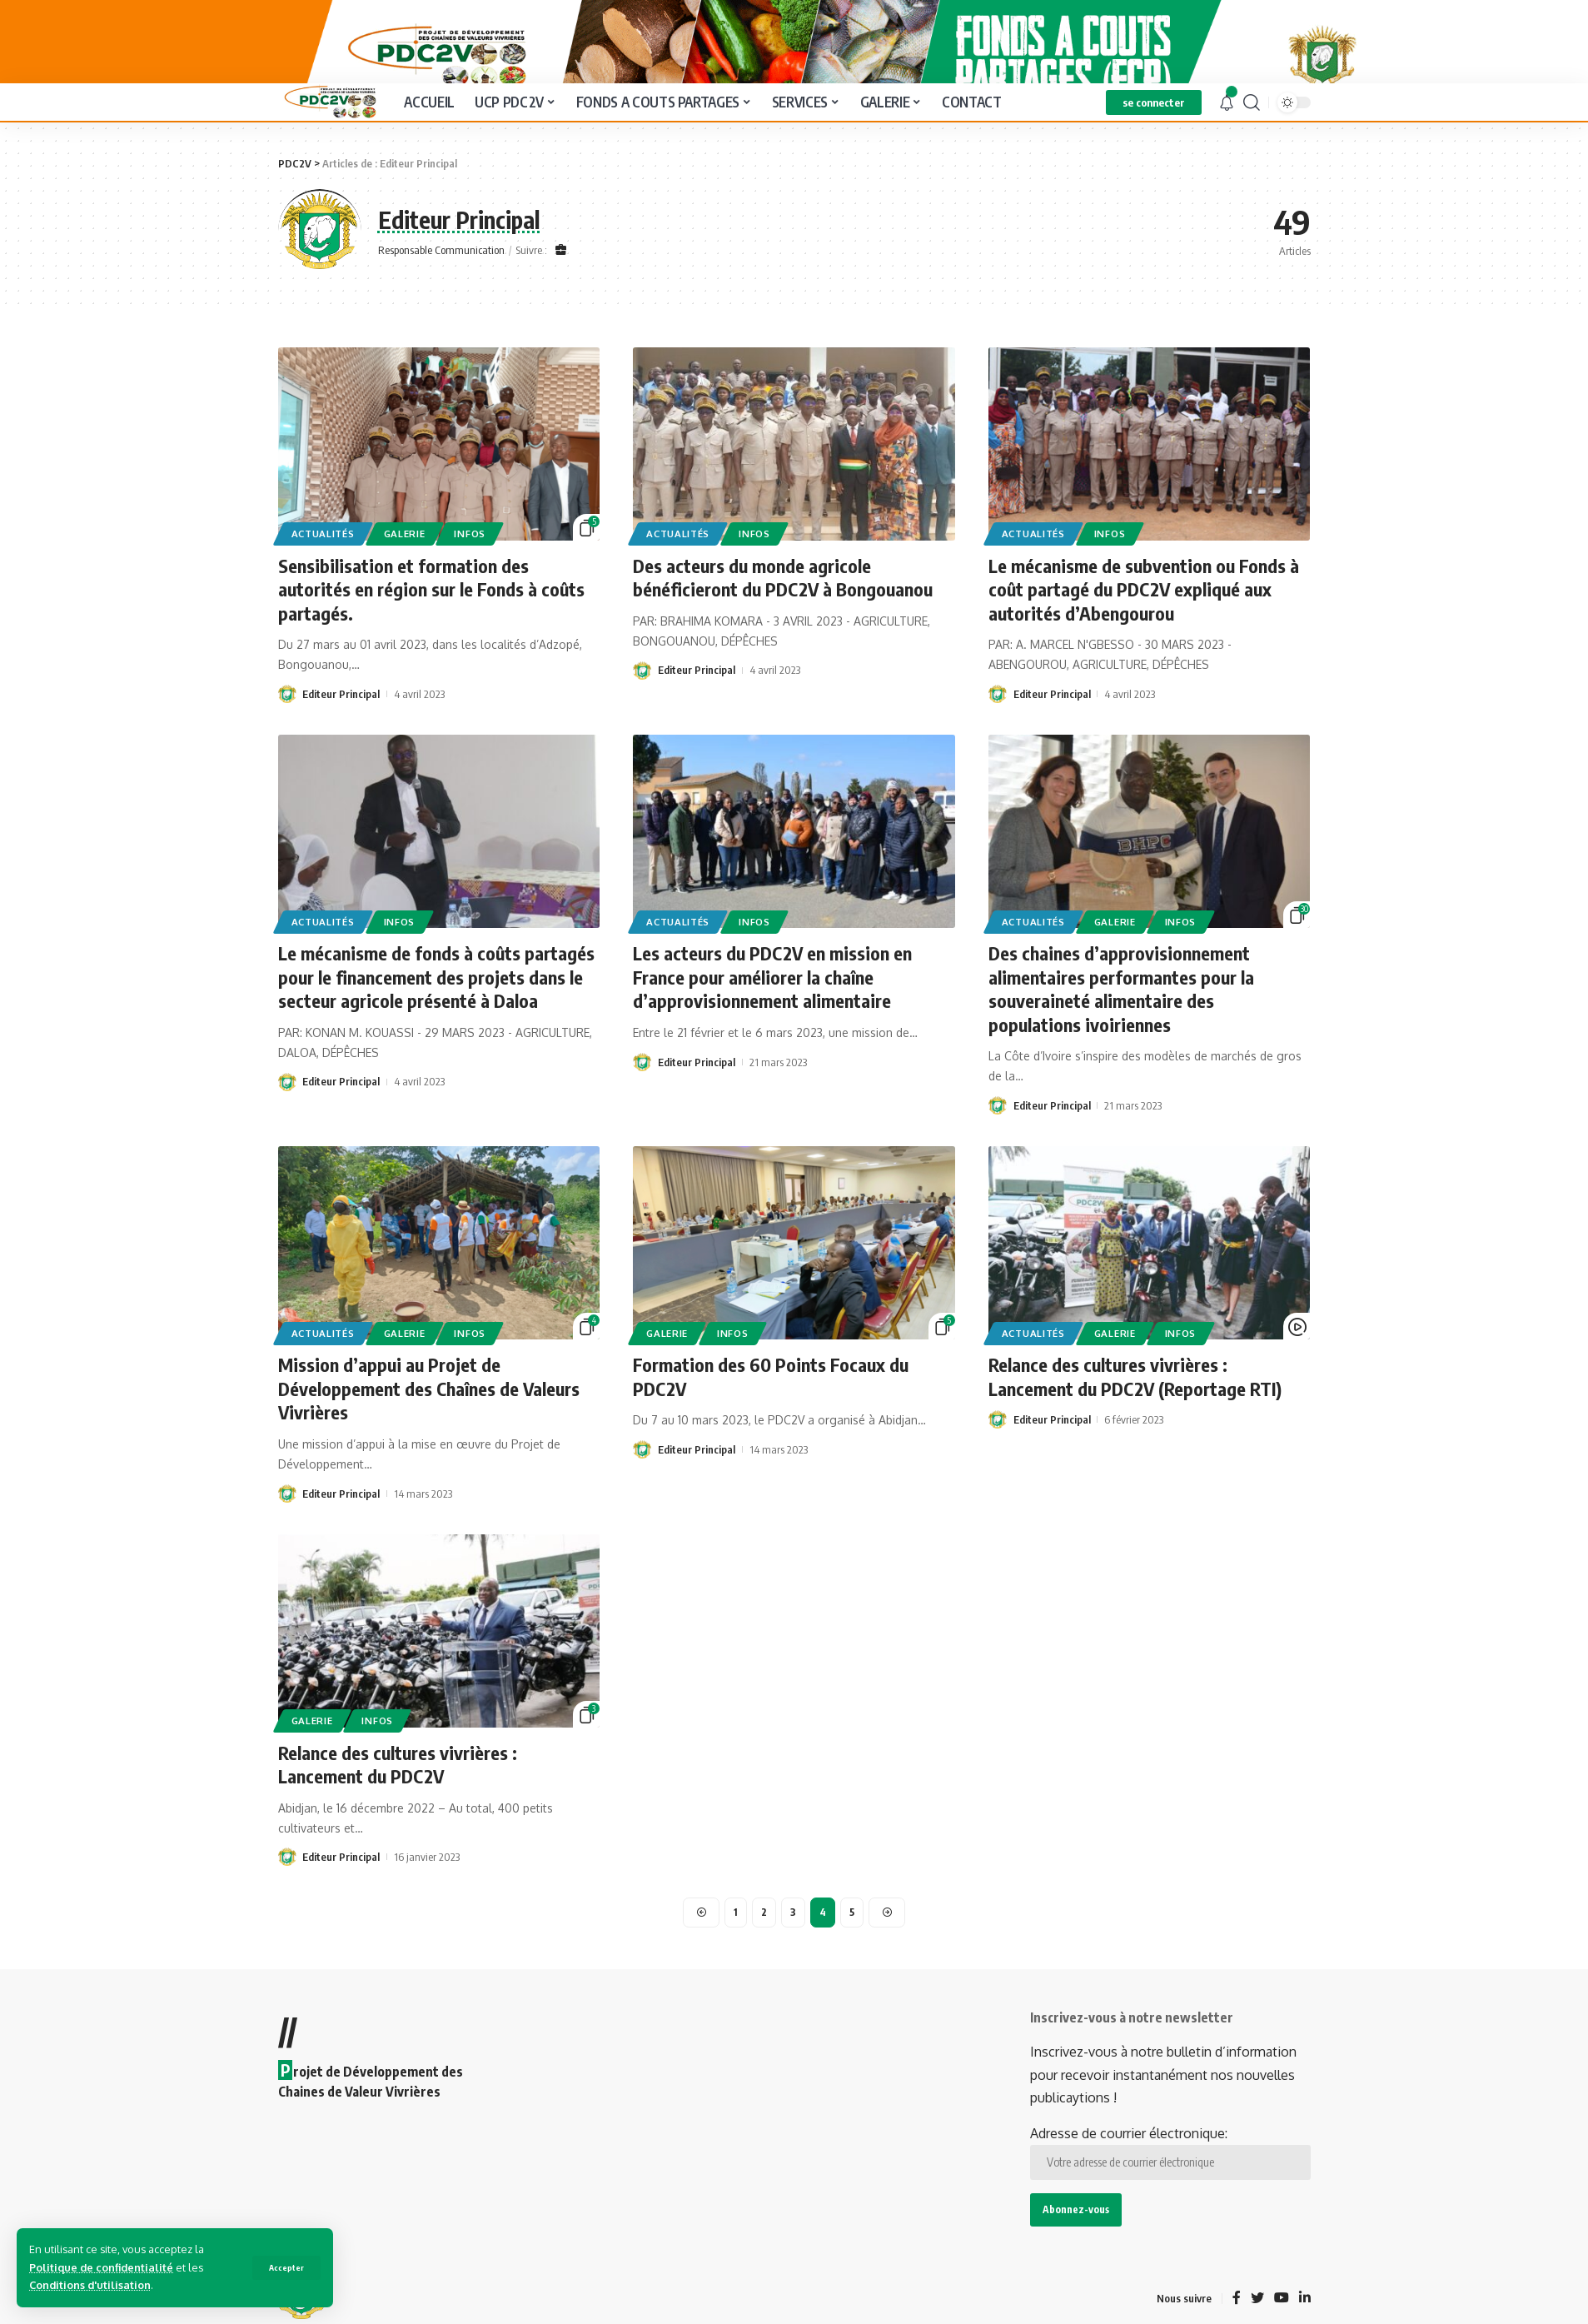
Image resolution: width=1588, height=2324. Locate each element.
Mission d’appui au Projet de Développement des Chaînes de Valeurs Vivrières (429, 1428)
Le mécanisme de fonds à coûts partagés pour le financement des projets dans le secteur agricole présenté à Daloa (436, 1016)
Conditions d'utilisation (90, 2285)
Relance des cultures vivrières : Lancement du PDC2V (397, 1804)
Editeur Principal (341, 734)
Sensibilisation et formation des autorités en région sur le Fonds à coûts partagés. (431, 629)
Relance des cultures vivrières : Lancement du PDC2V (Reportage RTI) (1135, 1416)
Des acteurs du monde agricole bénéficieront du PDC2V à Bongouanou (783, 617)
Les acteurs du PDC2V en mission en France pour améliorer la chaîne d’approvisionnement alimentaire (772, 1016)
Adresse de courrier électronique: (1170, 2192)
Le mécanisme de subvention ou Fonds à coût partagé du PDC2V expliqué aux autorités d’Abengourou (1143, 629)
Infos (469, 573)
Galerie (405, 573)
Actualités (323, 573)
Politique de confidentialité (101, 2267)
